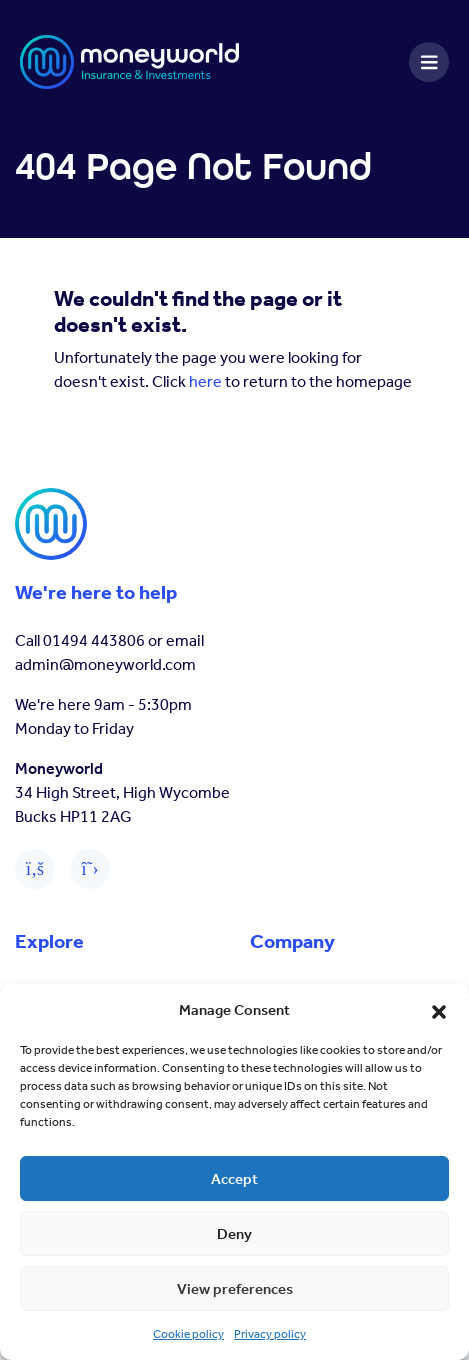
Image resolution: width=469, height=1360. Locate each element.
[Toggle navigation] (429, 62)
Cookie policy (188, 1334)
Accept (234, 1179)
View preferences (235, 1289)
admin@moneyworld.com (105, 664)
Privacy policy (270, 1334)
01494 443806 (94, 640)
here (205, 381)
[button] (439, 1010)
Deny (234, 1234)
